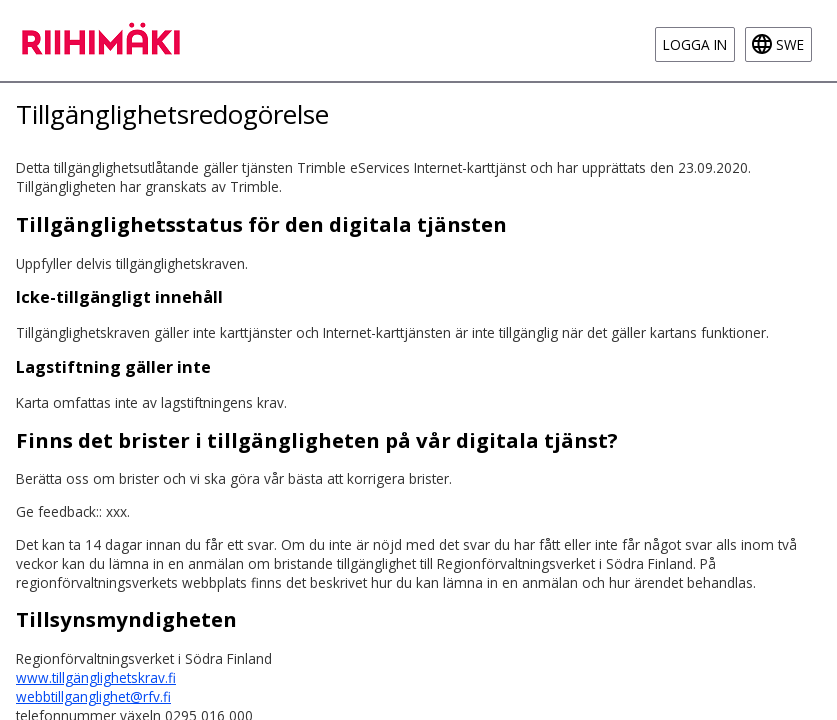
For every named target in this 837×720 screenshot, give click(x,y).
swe (790, 44)
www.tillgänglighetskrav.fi (96, 677)
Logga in (695, 44)
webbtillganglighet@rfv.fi (93, 696)
